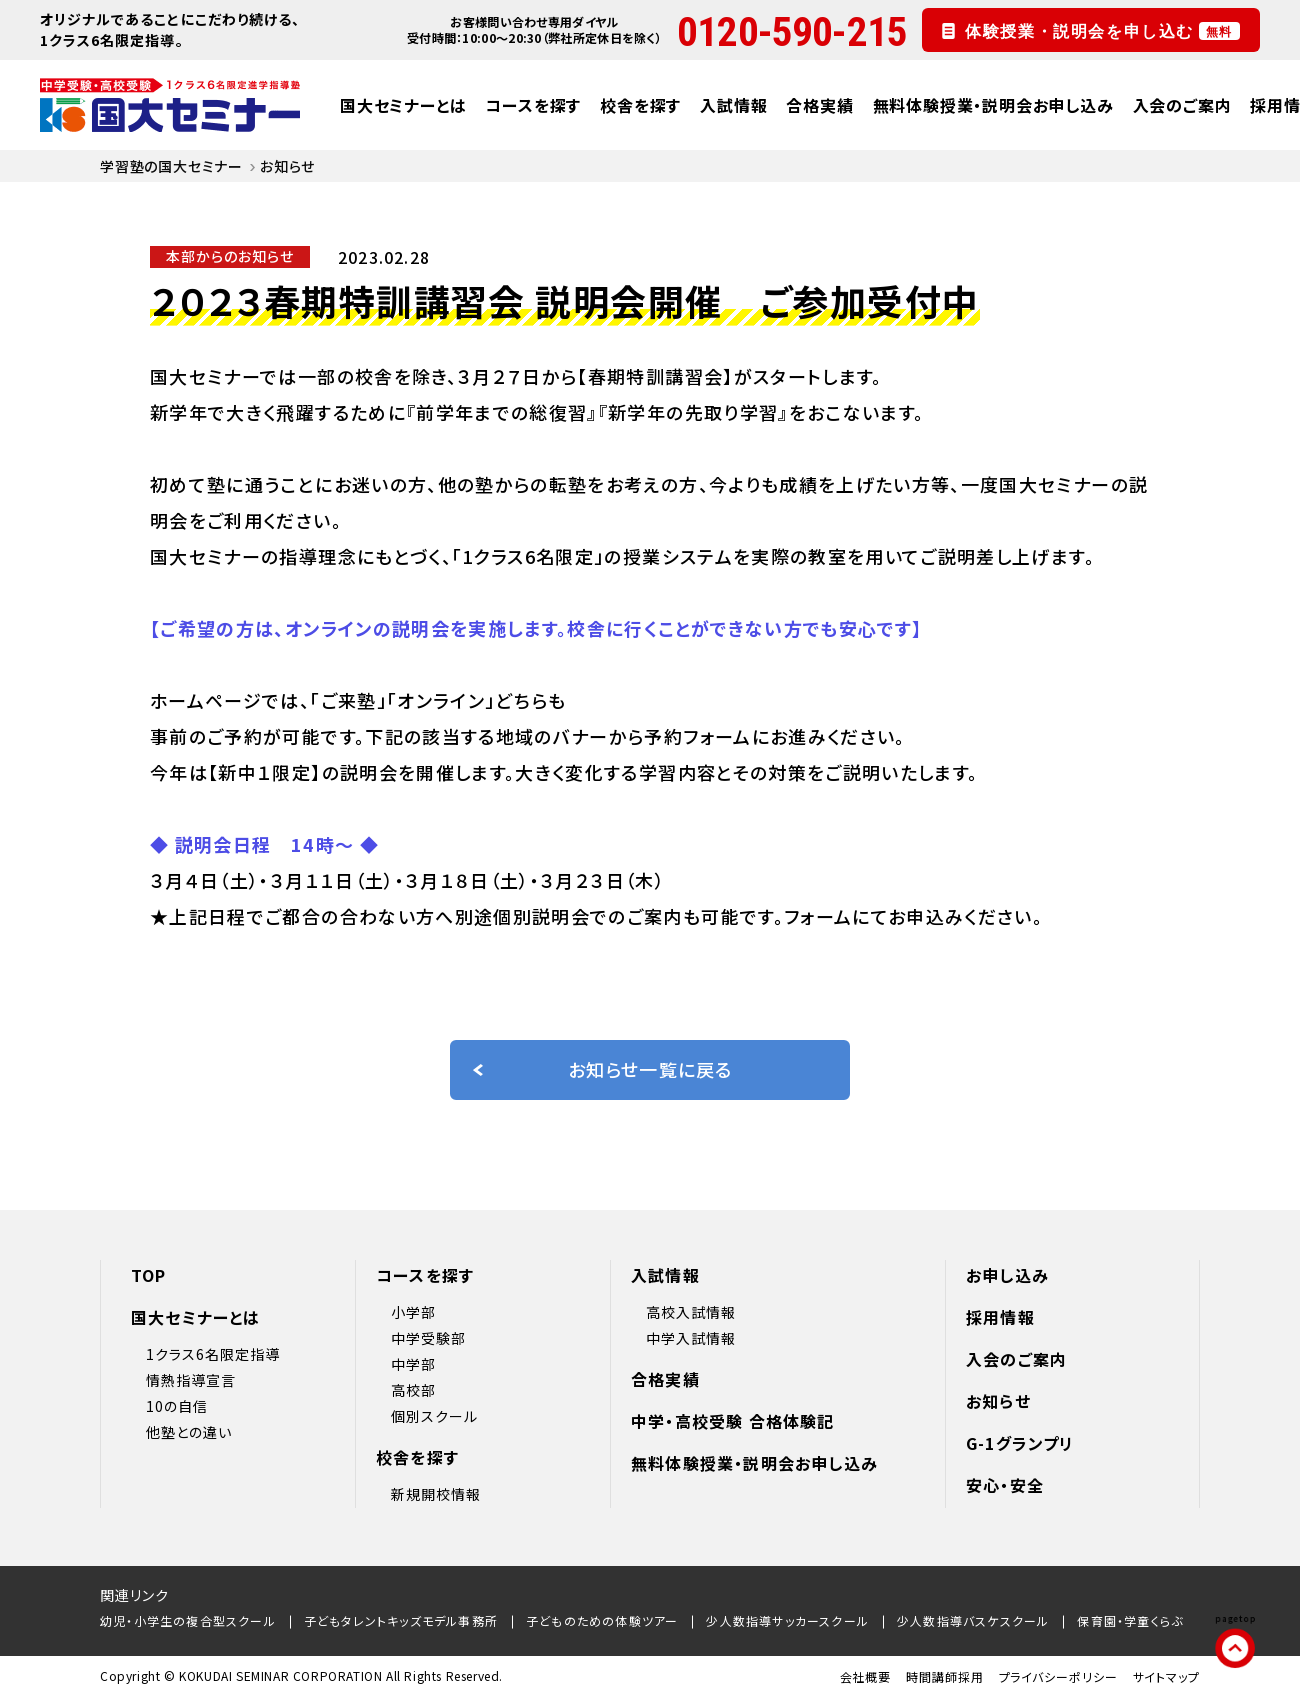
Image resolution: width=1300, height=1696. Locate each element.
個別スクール (434, 1416)
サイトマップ (1166, 1676)
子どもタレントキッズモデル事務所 (401, 1620)
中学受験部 (428, 1338)
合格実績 (819, 105)
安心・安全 (1005, 1485)
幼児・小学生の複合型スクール (188, 1620)
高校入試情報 (691, 1312)
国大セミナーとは (403, 105)
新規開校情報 (436, 1494)
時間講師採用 (944, 1676)
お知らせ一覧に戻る (602, 1069)
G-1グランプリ (1020, 1443)
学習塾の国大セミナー (171, 166)
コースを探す (533, 105)
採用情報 (1000, 1317)
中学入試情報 (691, 1338)
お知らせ (998, 1401)
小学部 (413, 1312)
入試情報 (733, 105)
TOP (149, 1275)
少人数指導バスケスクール (973, 1620)
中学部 (413, 1364)
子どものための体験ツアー (602, 1620)
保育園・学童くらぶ (1130, 1620)
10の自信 (177, 1406)
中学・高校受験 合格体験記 (733, 1421)
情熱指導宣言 (191, 1380)
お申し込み (1007, 1275)
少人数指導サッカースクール (787, 1620)
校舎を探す (640, 105)
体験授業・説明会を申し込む (1102, 31)
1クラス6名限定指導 (213, 1354)
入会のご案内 (1182, 105)
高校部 (413, 1390)
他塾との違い (189, 1432)
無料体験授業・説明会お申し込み (993, 105)
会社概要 (866, 1676)
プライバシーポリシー (1058, 1676)
